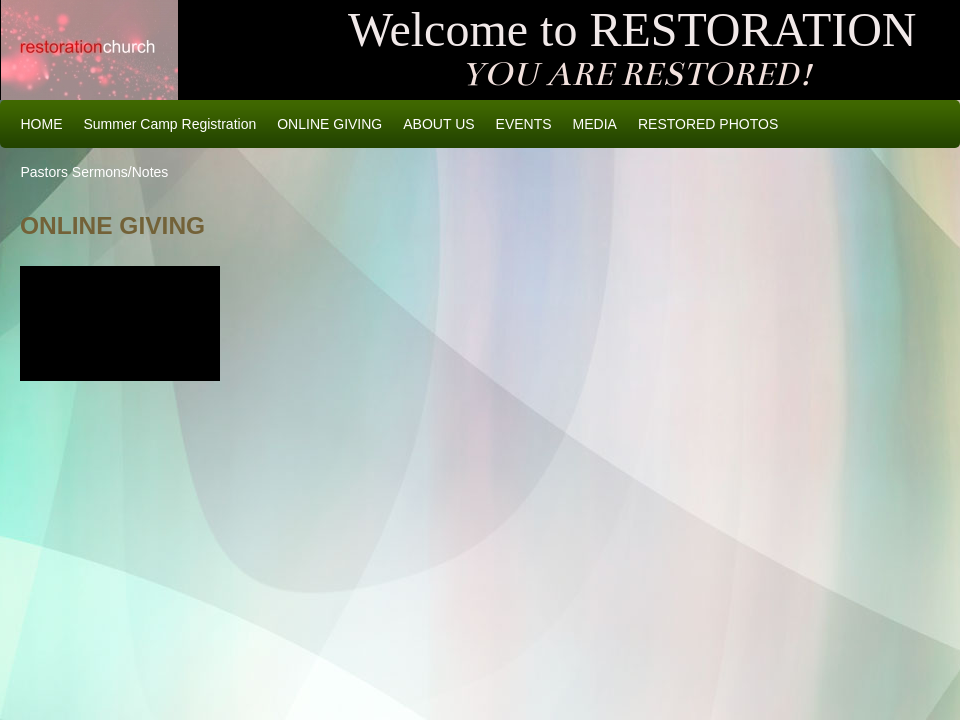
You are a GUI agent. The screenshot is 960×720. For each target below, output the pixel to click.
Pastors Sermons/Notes (95, 172)
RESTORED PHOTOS (708, 124)
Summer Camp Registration (170, 124)
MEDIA (595, 124)
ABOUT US (438, 124)
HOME (42, 124)
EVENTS (524, 124)
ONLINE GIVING (329, 124)
